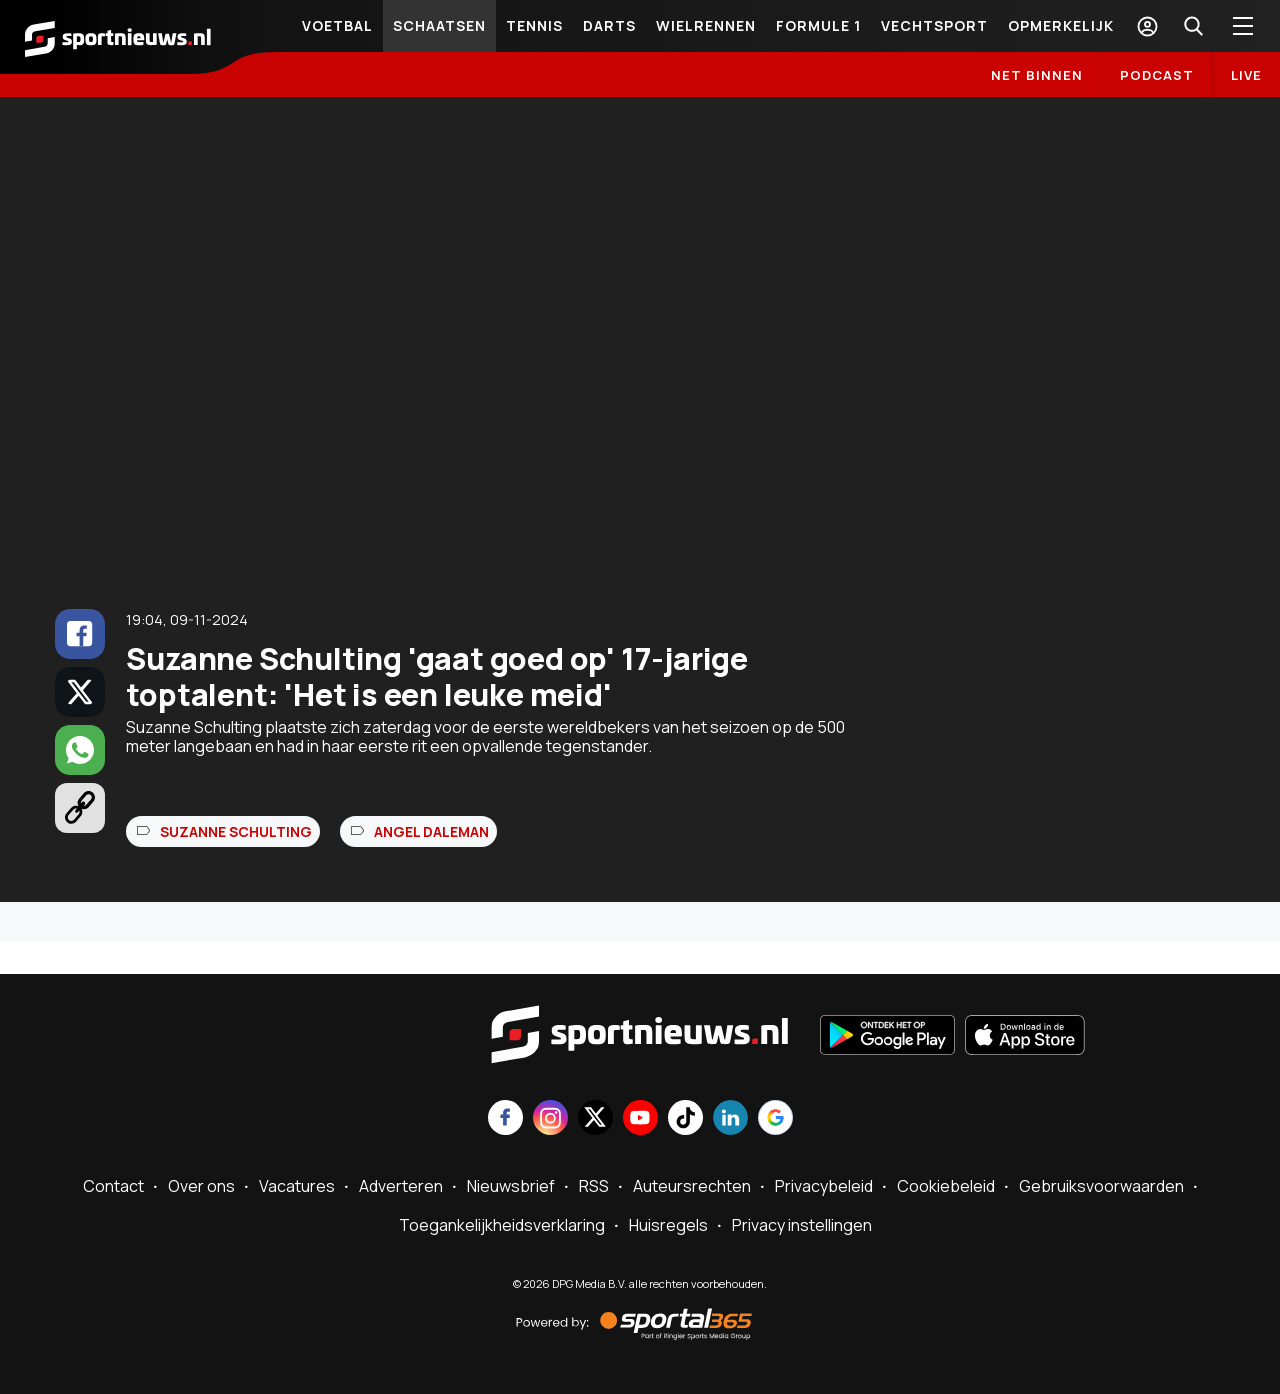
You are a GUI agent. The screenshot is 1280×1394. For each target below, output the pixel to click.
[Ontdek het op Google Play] (887, 1037)
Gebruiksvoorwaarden (1101, 1186)
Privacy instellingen (802, 1225)
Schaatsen (439, 25)
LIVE (1246, 75)
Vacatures (297, 1186)
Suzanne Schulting (236, 831)
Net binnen (1037, 75)
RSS (594, 1186)
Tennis (534, 25)
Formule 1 (818, 25)
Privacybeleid (824, 1186)
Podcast (1157, 75)
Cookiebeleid (946, 1186)
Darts (609, 25)
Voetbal (337, 25)
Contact (113, 1186)
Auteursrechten (692, 1186)
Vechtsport (934, 25)
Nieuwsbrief (511, 1186)
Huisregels (668, 1225)
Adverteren (401, 1186)
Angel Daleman (431, 831)
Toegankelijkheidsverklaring (502, 1225)
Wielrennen (706, 25)
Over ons (201, 1186)
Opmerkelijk (1061, 25)
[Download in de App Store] (1025, 1037)
